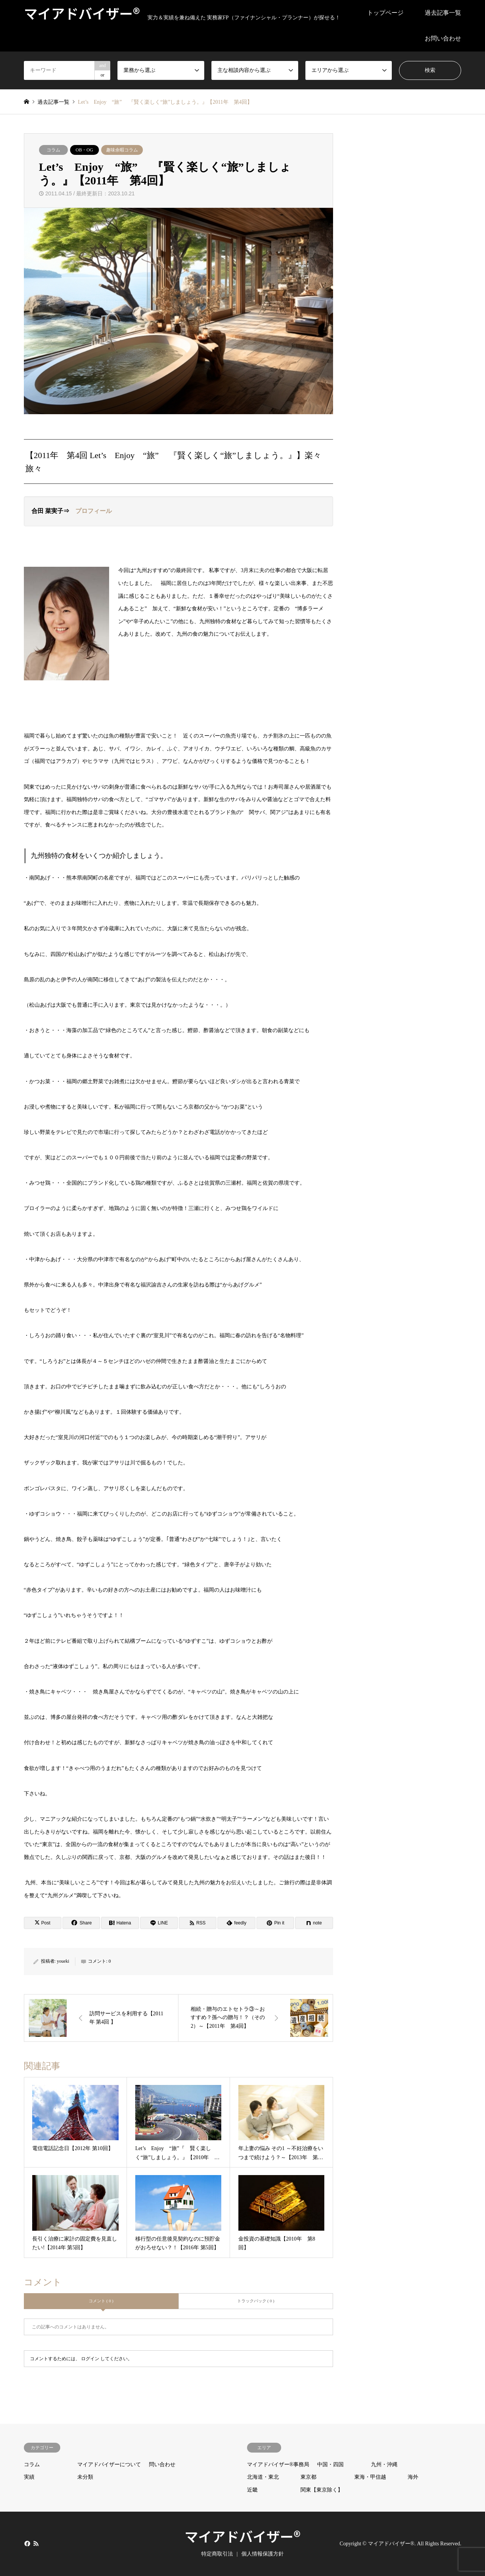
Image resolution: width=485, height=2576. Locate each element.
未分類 (85, 2477)
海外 (413, 2477)
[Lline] (159, 1923)
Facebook (26, 2543)
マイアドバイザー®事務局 (278, 2464)
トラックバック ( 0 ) (255, 2300)
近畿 (252, 2490)
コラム (53, 150)
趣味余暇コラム (122, 150)
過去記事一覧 (443, 12)
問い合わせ (162, 2464)
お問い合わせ (443, 38)
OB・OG (84, 150)
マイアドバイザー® (242, 2536)
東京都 (308, 2477)
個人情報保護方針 (262, 2554)
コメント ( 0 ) (101, 2300)
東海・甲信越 (370, 2477)
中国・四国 (330, 2464)
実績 (29, 2477)
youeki (63, 1961)
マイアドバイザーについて (109, 2464)
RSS (36, 2543)
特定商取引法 (217, 2554)
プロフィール (93, 511)
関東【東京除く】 (321, 2490)
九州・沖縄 (384, 2464)
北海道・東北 (263, 2477)
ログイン (90, 2358)
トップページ (385, 12)
